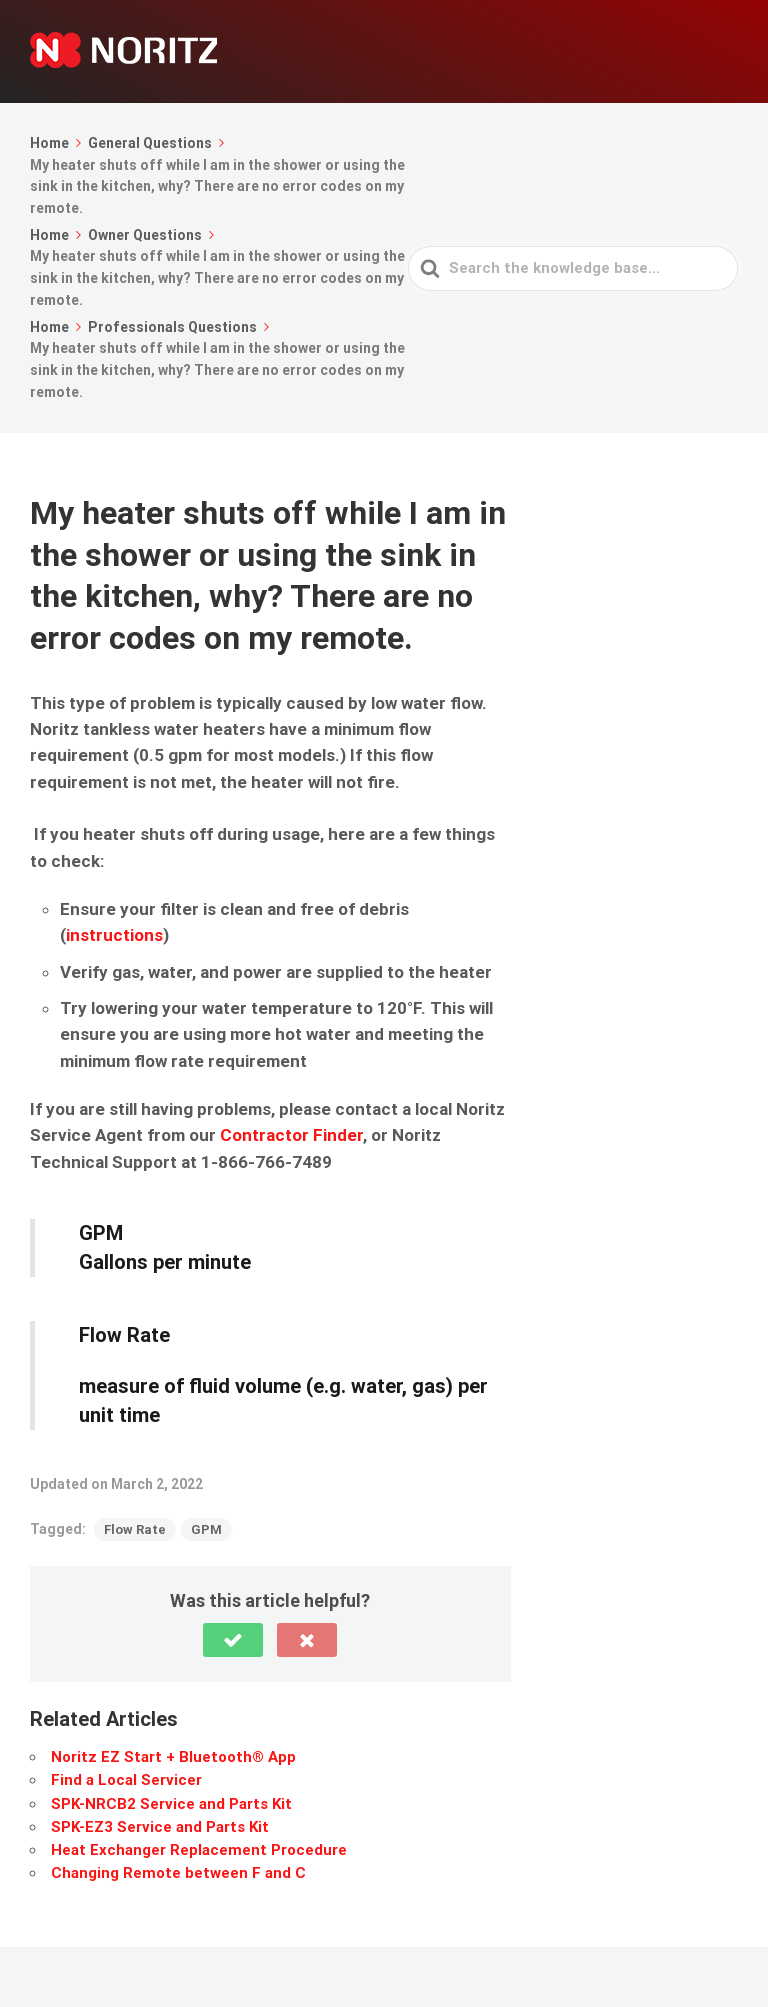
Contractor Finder (291, 1135)
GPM (206, 1529)
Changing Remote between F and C (178, 1873)
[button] (233, 1640)
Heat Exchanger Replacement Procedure (199, 1850)
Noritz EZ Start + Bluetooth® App (173, 1757)
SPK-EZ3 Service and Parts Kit (160, 1827)
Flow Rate (135, 1529)
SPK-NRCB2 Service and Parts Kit (171, 1804)
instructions (114, 935)
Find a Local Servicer (126, 1780)
